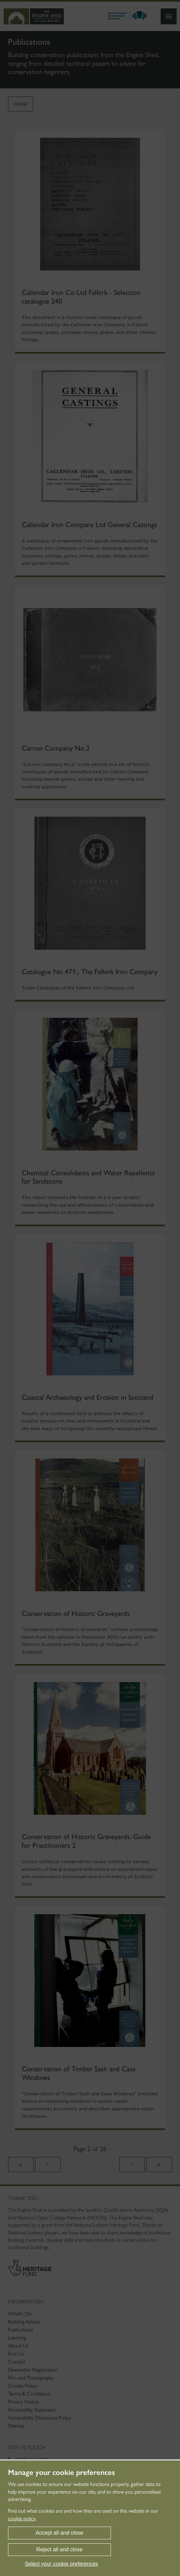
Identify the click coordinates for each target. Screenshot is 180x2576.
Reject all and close (59, 2549)
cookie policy (22, 2518)
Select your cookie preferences (61, 2564)
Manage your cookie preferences (61, 2473)
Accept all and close (59, 2533)
